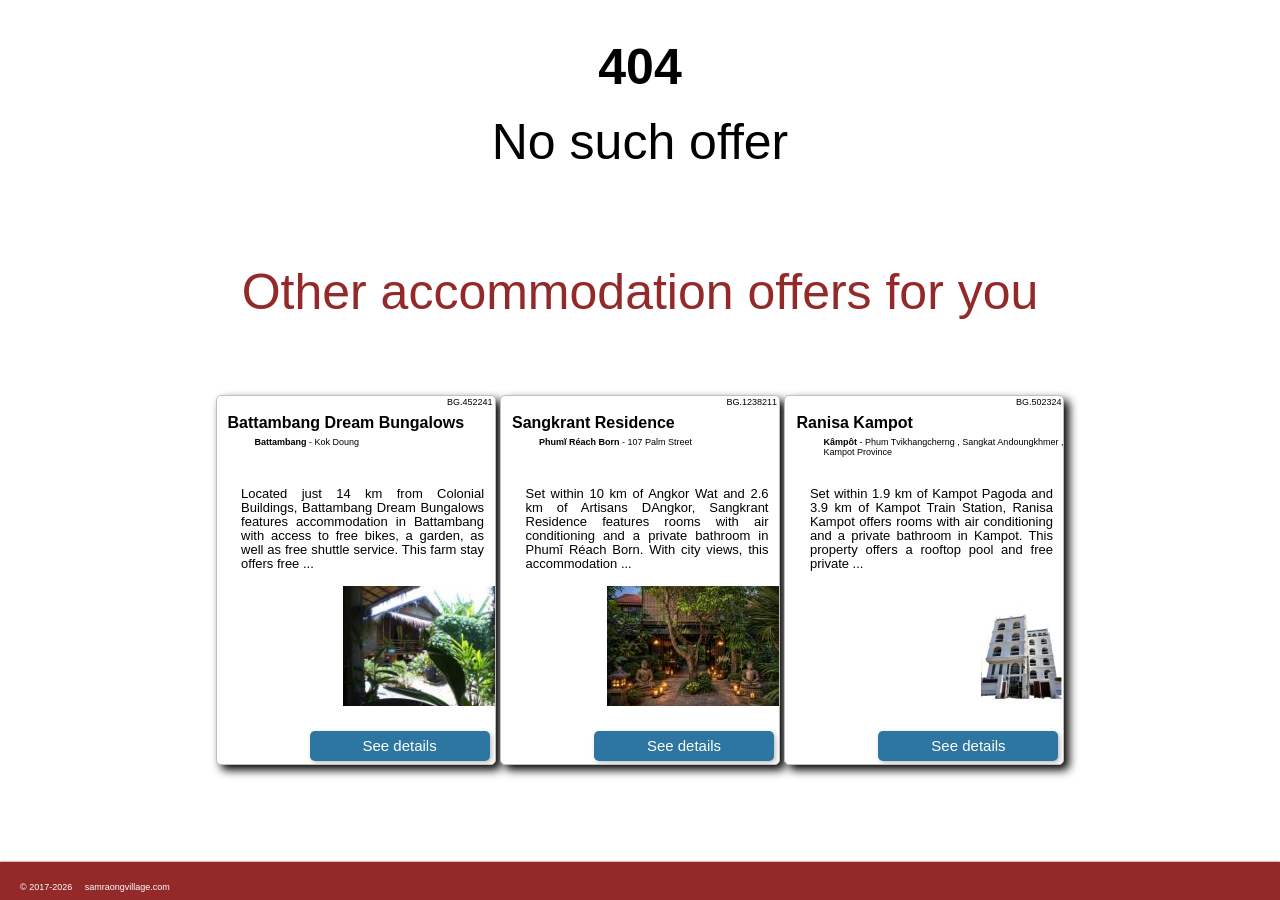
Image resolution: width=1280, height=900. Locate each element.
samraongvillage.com (127, 887)
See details (399, 745)
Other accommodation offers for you (640, 292)
